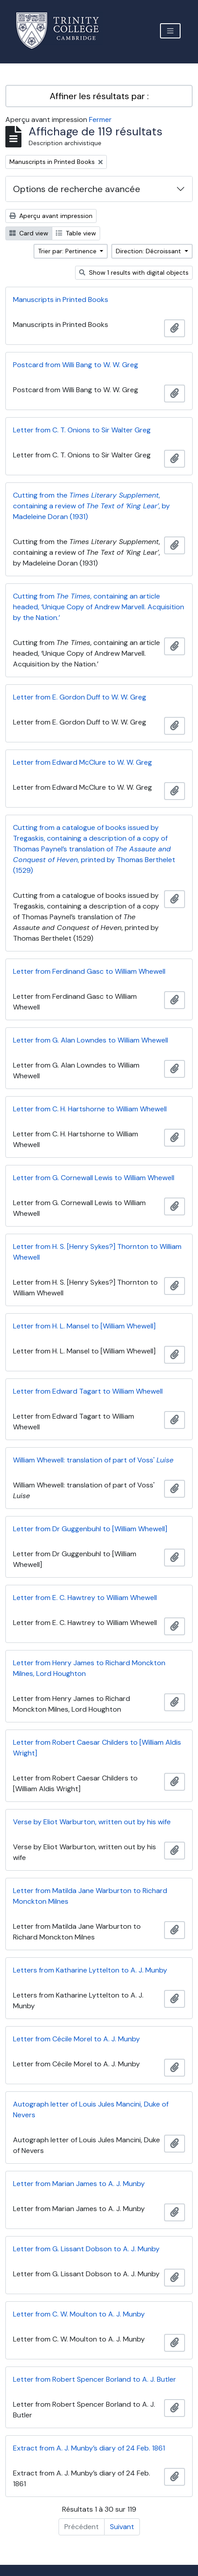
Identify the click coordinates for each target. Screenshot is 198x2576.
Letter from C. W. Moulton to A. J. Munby (79, 2314)
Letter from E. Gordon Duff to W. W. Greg (79, 697)
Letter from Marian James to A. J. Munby (79, 2183)
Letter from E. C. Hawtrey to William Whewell (85, 1597)
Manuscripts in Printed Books (60, 299)
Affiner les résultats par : (99, 96)
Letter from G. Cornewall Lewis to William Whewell (93, 1177)
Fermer (100, 119)
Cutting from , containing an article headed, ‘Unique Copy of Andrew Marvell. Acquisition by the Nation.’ (98, 606)
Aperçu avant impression (51, 216)
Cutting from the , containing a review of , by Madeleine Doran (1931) (91, 505)
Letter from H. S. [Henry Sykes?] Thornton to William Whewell (97, 1252)
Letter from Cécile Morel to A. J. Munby (76, 2039)
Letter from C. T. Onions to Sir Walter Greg (82, 430)
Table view (76, 233)
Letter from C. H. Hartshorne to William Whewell (90, 1109)
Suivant (122, 2526)
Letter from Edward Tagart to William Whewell (88, 1391)
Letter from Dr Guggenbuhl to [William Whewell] (90, 1528)
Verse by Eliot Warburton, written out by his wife (92, 1821)
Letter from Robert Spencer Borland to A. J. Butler (94, 2379)
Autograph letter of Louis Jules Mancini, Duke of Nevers (91, 2109)
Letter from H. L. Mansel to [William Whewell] (84, 1326)
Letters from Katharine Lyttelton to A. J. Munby (90, 1970)
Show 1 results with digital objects (134, 272)
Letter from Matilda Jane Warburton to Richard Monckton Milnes (90, 1896)
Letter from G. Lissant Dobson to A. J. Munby (86, 2248)
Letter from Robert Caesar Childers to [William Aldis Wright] (97, 1748)
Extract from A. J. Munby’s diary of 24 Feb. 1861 (89, 2448)
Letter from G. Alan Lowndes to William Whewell (90, 1040)
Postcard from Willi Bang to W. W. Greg (75, 364)
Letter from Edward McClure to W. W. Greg (82, 762)
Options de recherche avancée (76, 189)
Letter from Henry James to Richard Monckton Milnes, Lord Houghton (89, 1668)
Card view (28, 233)
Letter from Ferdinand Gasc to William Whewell (89, 971)
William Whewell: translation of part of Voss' (93, 1460)
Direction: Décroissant (149, 251)
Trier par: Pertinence (68, 251)
